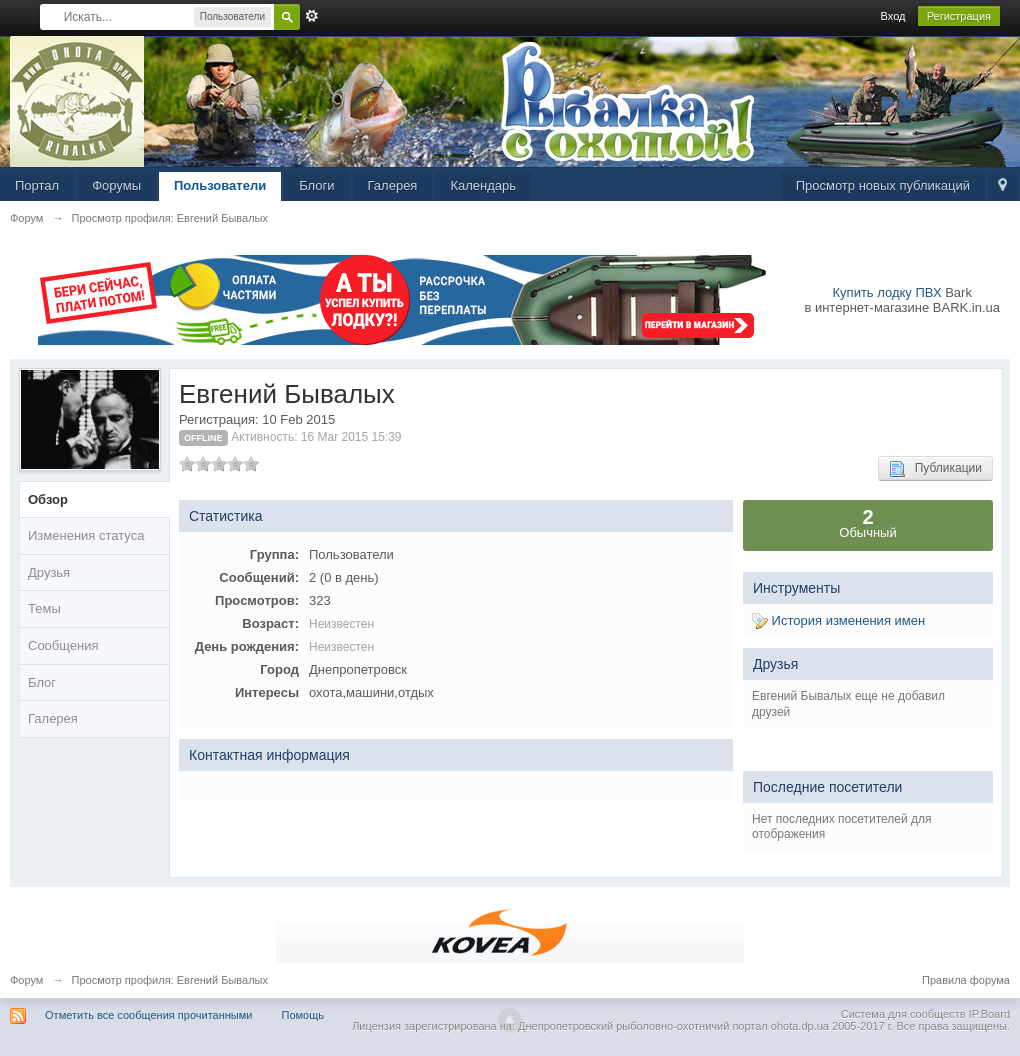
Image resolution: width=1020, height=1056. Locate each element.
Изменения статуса (86, 535)
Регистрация (959, 16)
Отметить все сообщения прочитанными (148, 1015)
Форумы (116, 185)
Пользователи (220, 185)
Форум (26, 980)
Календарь (483, 185)
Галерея (393, 185)
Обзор (48, 499)
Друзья (49, 572)
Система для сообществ (903, 1014)
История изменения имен (838, 620)
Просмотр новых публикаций (883, 185)
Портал (37, 185)
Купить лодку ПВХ (887, 292)
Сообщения (63, 645)
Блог (42, 682)
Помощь (303, 1015)
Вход (893, 16)
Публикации (935, 469)
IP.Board (989, 1014)
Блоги (316, 185)
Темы (44, 608)
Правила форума (966, 980)
